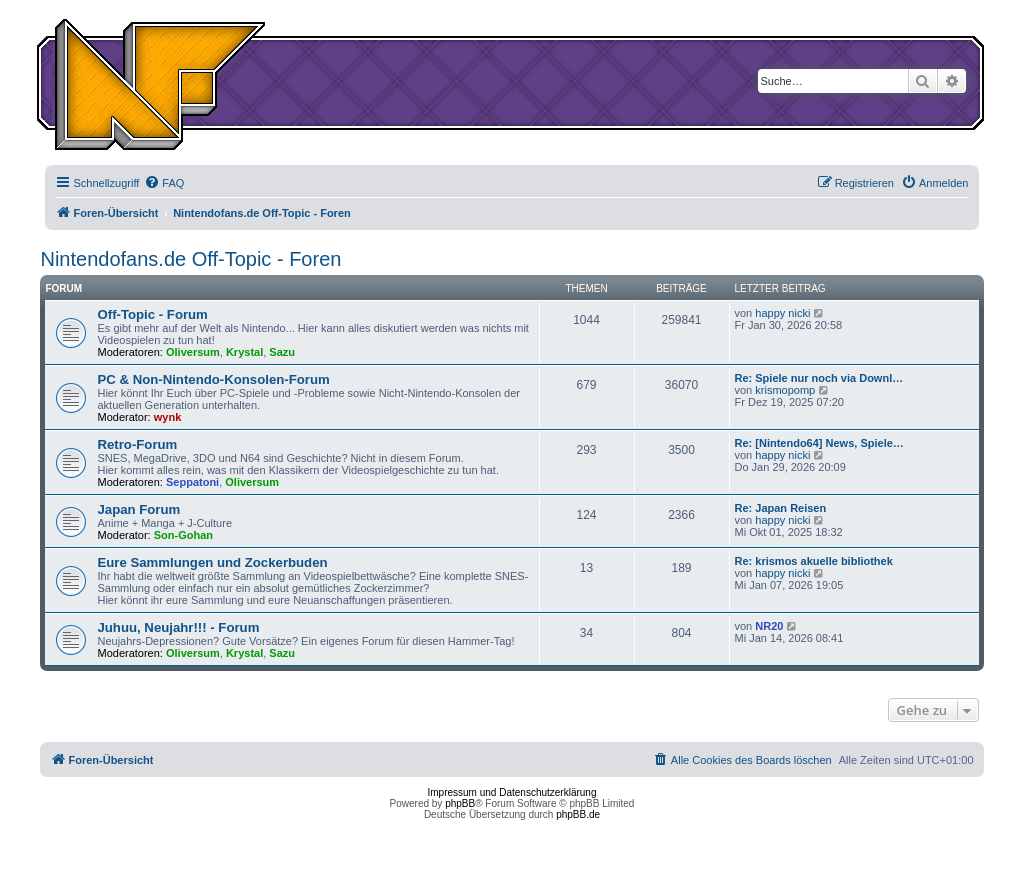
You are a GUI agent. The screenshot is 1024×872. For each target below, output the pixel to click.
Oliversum (193, 352)
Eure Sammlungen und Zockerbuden (212, 562)
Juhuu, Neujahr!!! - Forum (178, 627)
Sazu (282, 352)
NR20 (769, 626)
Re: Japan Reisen (781, 508)
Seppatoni (192, 482)
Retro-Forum (137, 444)
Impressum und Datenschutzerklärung (512, 792)
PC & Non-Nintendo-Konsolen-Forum (213, 379)
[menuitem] (164, 183)
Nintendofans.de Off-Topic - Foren (190, 259)
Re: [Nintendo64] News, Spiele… (819, 443)
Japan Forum (138, 509)
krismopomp (785, 390)
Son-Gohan (183, 535)
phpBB (460, 803)
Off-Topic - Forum (152, 314)
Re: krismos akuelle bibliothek (814, 561)
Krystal (244, 352)
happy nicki (782, 313)
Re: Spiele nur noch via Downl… (819, 378)
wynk (168, 417)
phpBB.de (578, 814)
